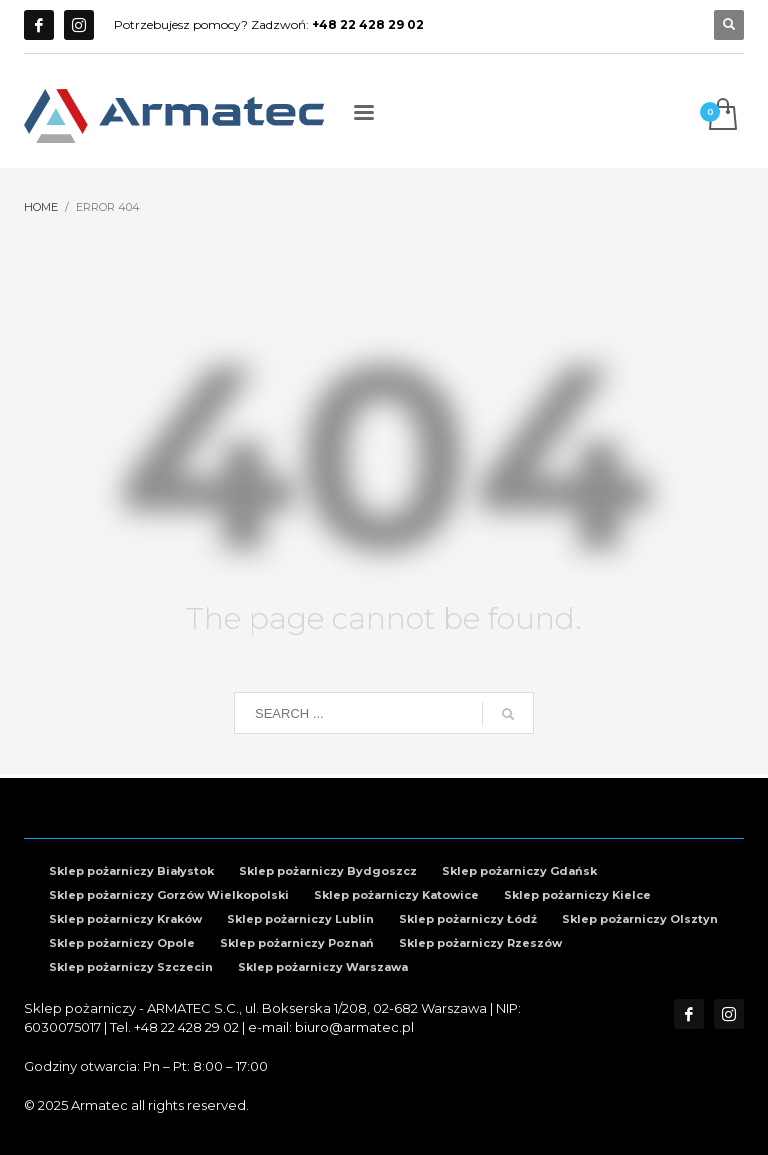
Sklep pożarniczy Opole (122, 943)
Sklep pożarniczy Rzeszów (480, 943)
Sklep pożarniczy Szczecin (131, 967)
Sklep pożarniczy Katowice (396, 895)
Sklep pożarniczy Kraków (125, 919)
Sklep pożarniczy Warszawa (323, 967)
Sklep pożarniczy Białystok (131, 871)
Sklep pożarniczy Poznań (297, 943)
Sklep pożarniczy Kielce (577, 895)
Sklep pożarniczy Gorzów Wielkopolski (169, 895)
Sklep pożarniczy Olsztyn (640, 919)
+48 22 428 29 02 (186, 1027)
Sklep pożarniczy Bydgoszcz (328, 871)
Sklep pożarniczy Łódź (468, 919)
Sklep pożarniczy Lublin (300, 919)
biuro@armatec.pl (354, 1027)
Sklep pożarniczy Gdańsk (519, 871)
